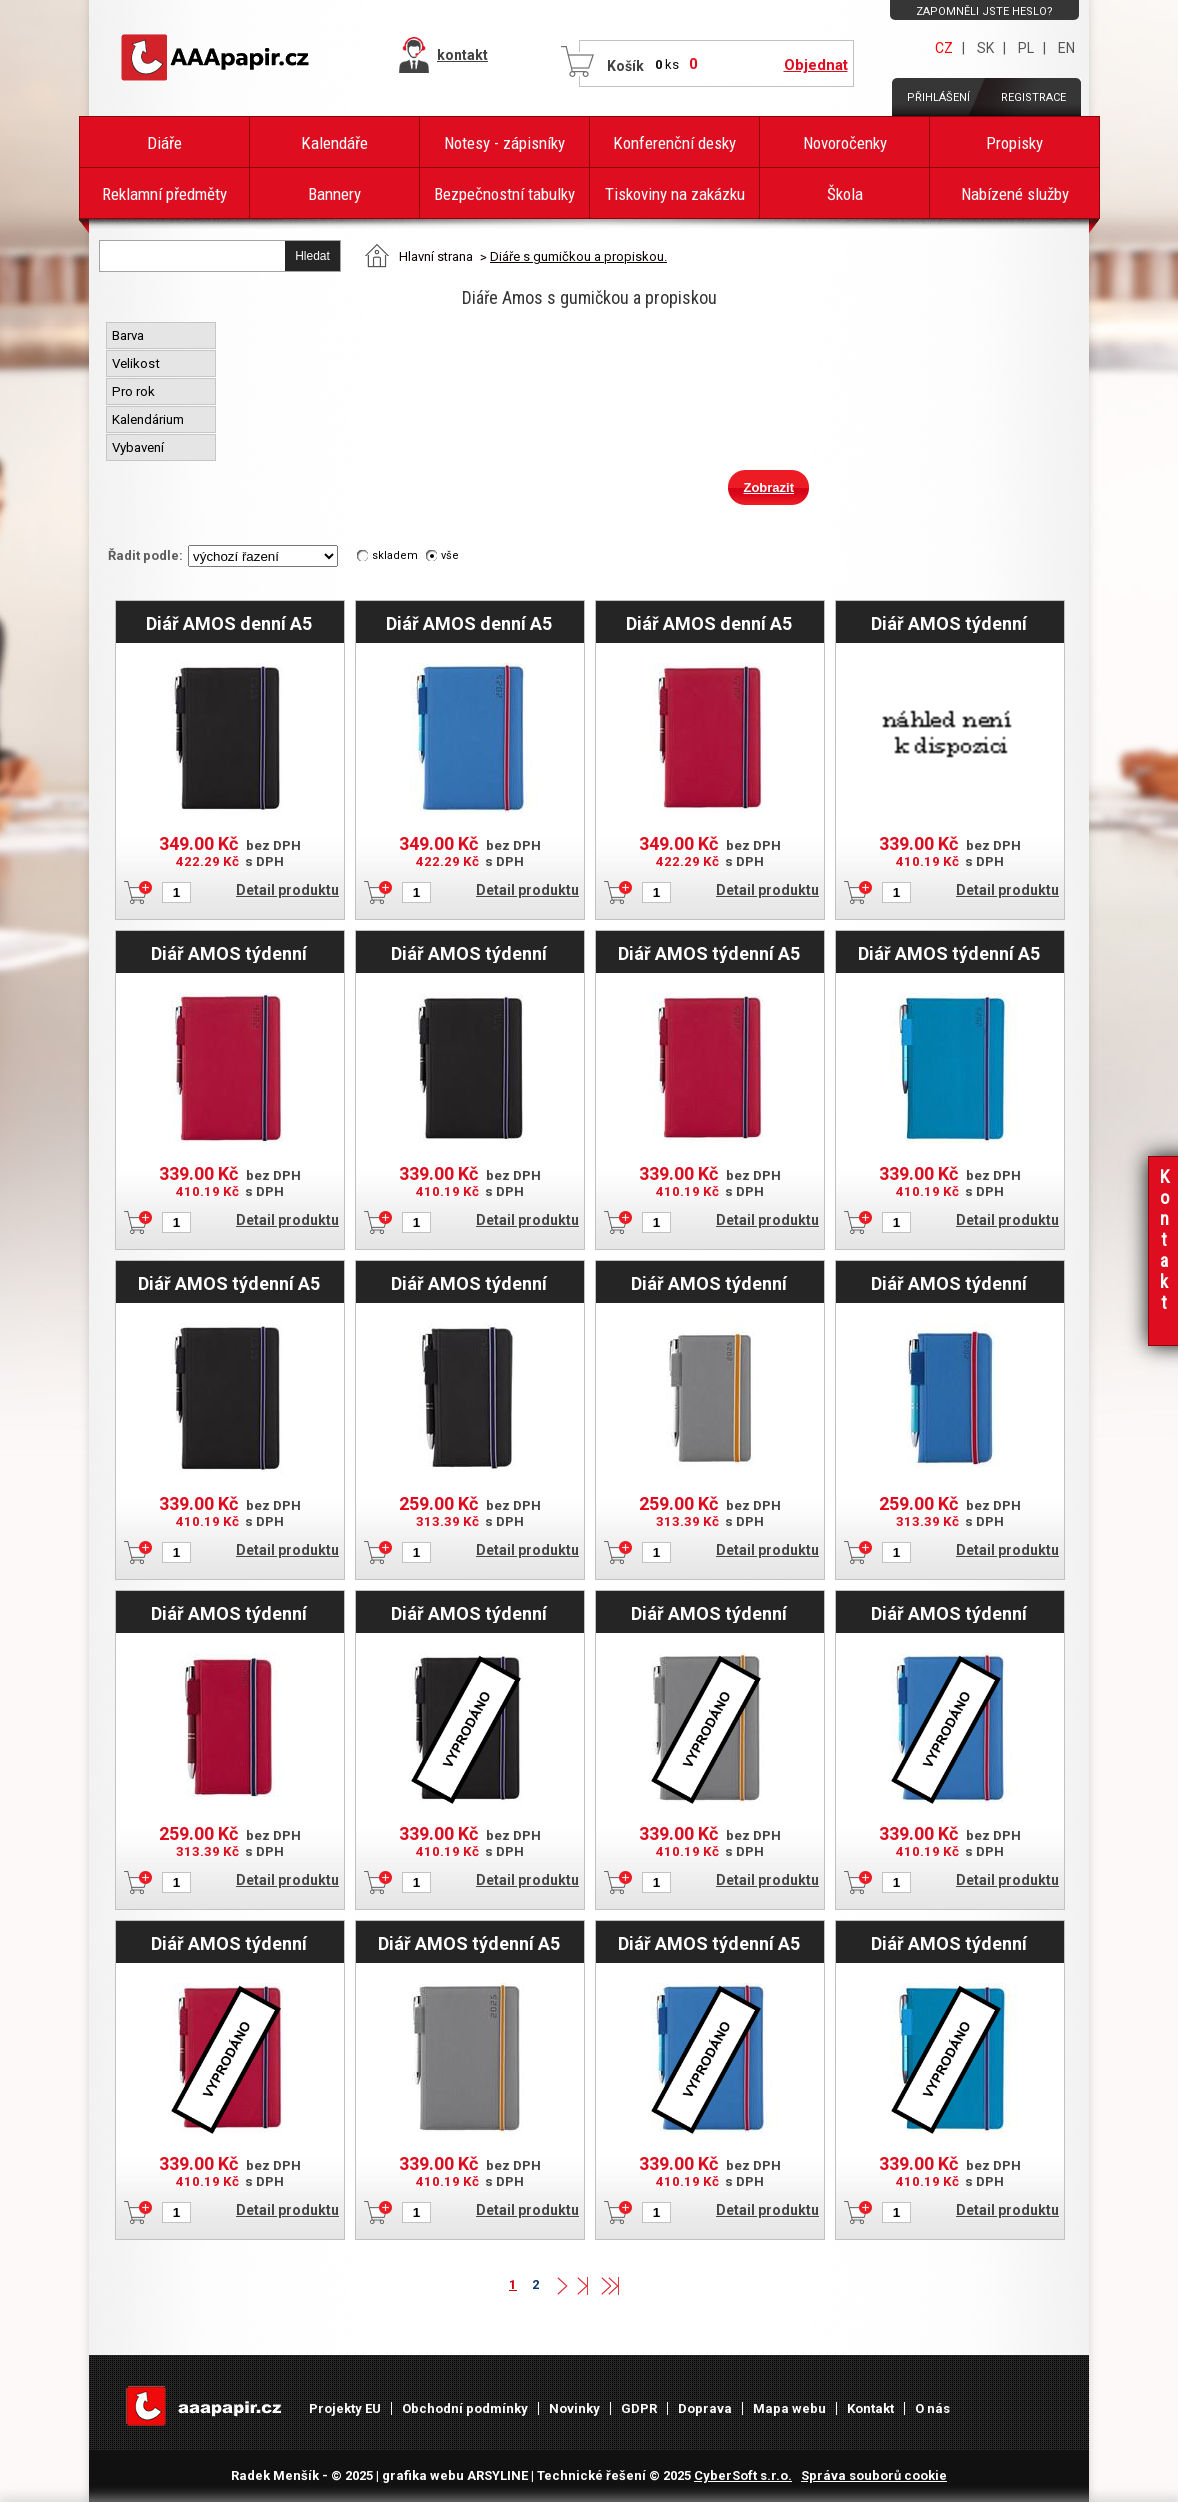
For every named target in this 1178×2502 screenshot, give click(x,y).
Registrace (1033, 97)
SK (985, 48)
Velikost (137, 363)
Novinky (574, 2408)
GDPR (639, 2408)
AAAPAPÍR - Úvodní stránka (219, 58)
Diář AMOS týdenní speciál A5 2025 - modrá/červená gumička (949, 1613)
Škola (845, 194)
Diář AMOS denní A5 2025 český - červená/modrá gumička (709, 623)
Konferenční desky (674, 143)
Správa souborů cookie (874, 2475)
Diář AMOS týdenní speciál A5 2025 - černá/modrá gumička (468, 1613)
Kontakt (870, 2408)
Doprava (705, 2408)
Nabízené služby (1015, 194)
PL (1026, 48)
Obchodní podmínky (465, 2408)
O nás (932, 2408)
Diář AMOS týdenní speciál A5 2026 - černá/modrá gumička (468, 953)
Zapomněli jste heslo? (984, 11)
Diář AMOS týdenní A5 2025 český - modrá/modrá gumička (949, 953)
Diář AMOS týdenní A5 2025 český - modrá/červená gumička (709, 1943)
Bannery (334, 194)
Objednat (816, 65)
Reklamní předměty (164, 194)
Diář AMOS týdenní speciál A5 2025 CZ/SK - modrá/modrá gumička (949, 1943)
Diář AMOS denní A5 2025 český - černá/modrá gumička (228, 623)
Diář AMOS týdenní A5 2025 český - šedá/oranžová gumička (468, 1943)
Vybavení (139, 447)
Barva (129, 335)
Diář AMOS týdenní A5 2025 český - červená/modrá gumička (709, 953)
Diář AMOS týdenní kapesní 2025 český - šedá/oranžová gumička (708, 1283)
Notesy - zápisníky (504, 143)
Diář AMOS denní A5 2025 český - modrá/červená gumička (469, 623)
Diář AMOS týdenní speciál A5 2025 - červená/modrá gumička (229, 1943)
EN (1066, 48)
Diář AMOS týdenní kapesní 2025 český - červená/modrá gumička (229, 1613)
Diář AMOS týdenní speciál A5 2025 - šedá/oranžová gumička (708, 1613)
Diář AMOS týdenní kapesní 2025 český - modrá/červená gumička (949, 1283)
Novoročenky (845, 143)
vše (450, 555)
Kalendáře (334, 143)
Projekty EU (345, 2408)
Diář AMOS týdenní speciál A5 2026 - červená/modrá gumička (229, 953)
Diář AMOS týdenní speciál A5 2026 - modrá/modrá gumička (949, 623)
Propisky (1014, 143)
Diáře (164, 143)
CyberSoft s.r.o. (743, 2475)
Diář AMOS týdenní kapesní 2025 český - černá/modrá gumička (468, 1283)
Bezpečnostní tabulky (504, 194)
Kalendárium (149, 419)
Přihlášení (938, 97)
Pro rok (135, 391)
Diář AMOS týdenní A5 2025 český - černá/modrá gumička (228, 1283)
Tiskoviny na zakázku (675, 194)
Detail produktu (287, 890)
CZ (944, 48)
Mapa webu (789, 2408)
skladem (395, 555)
